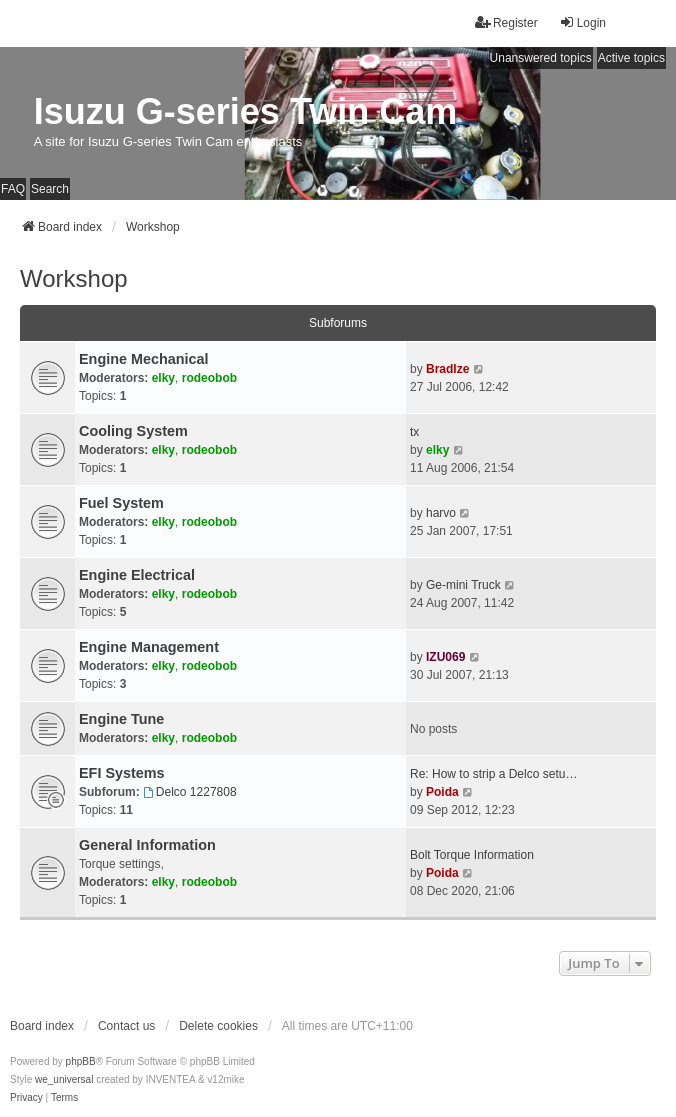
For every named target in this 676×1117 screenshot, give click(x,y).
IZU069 (445, 657)
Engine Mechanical (144, 359)
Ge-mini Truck (463, 585)
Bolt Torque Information (472, 855)
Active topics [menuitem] (631, 58)
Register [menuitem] (506, 22)
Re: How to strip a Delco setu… (493, 774)
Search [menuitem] (50, 189)
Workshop (74, 278)
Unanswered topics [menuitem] (541, 58)
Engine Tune (121, 719)
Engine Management (149, 647)
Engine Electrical (137, 575)
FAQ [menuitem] (13, 189)
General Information (147, 845)
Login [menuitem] (582, 22)
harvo (441, 513)
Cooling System (133, 431)
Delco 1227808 (190, 792)
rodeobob (209, 378)
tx (414, 432)
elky (163, 378)
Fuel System (121, 503)
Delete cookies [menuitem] (218, 1026)
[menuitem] (26, 1098)
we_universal (64, 1079)
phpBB (81, 1061)
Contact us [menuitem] (126, 1026)
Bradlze (447, 369)
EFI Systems (122, 773)
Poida (442, 792)
